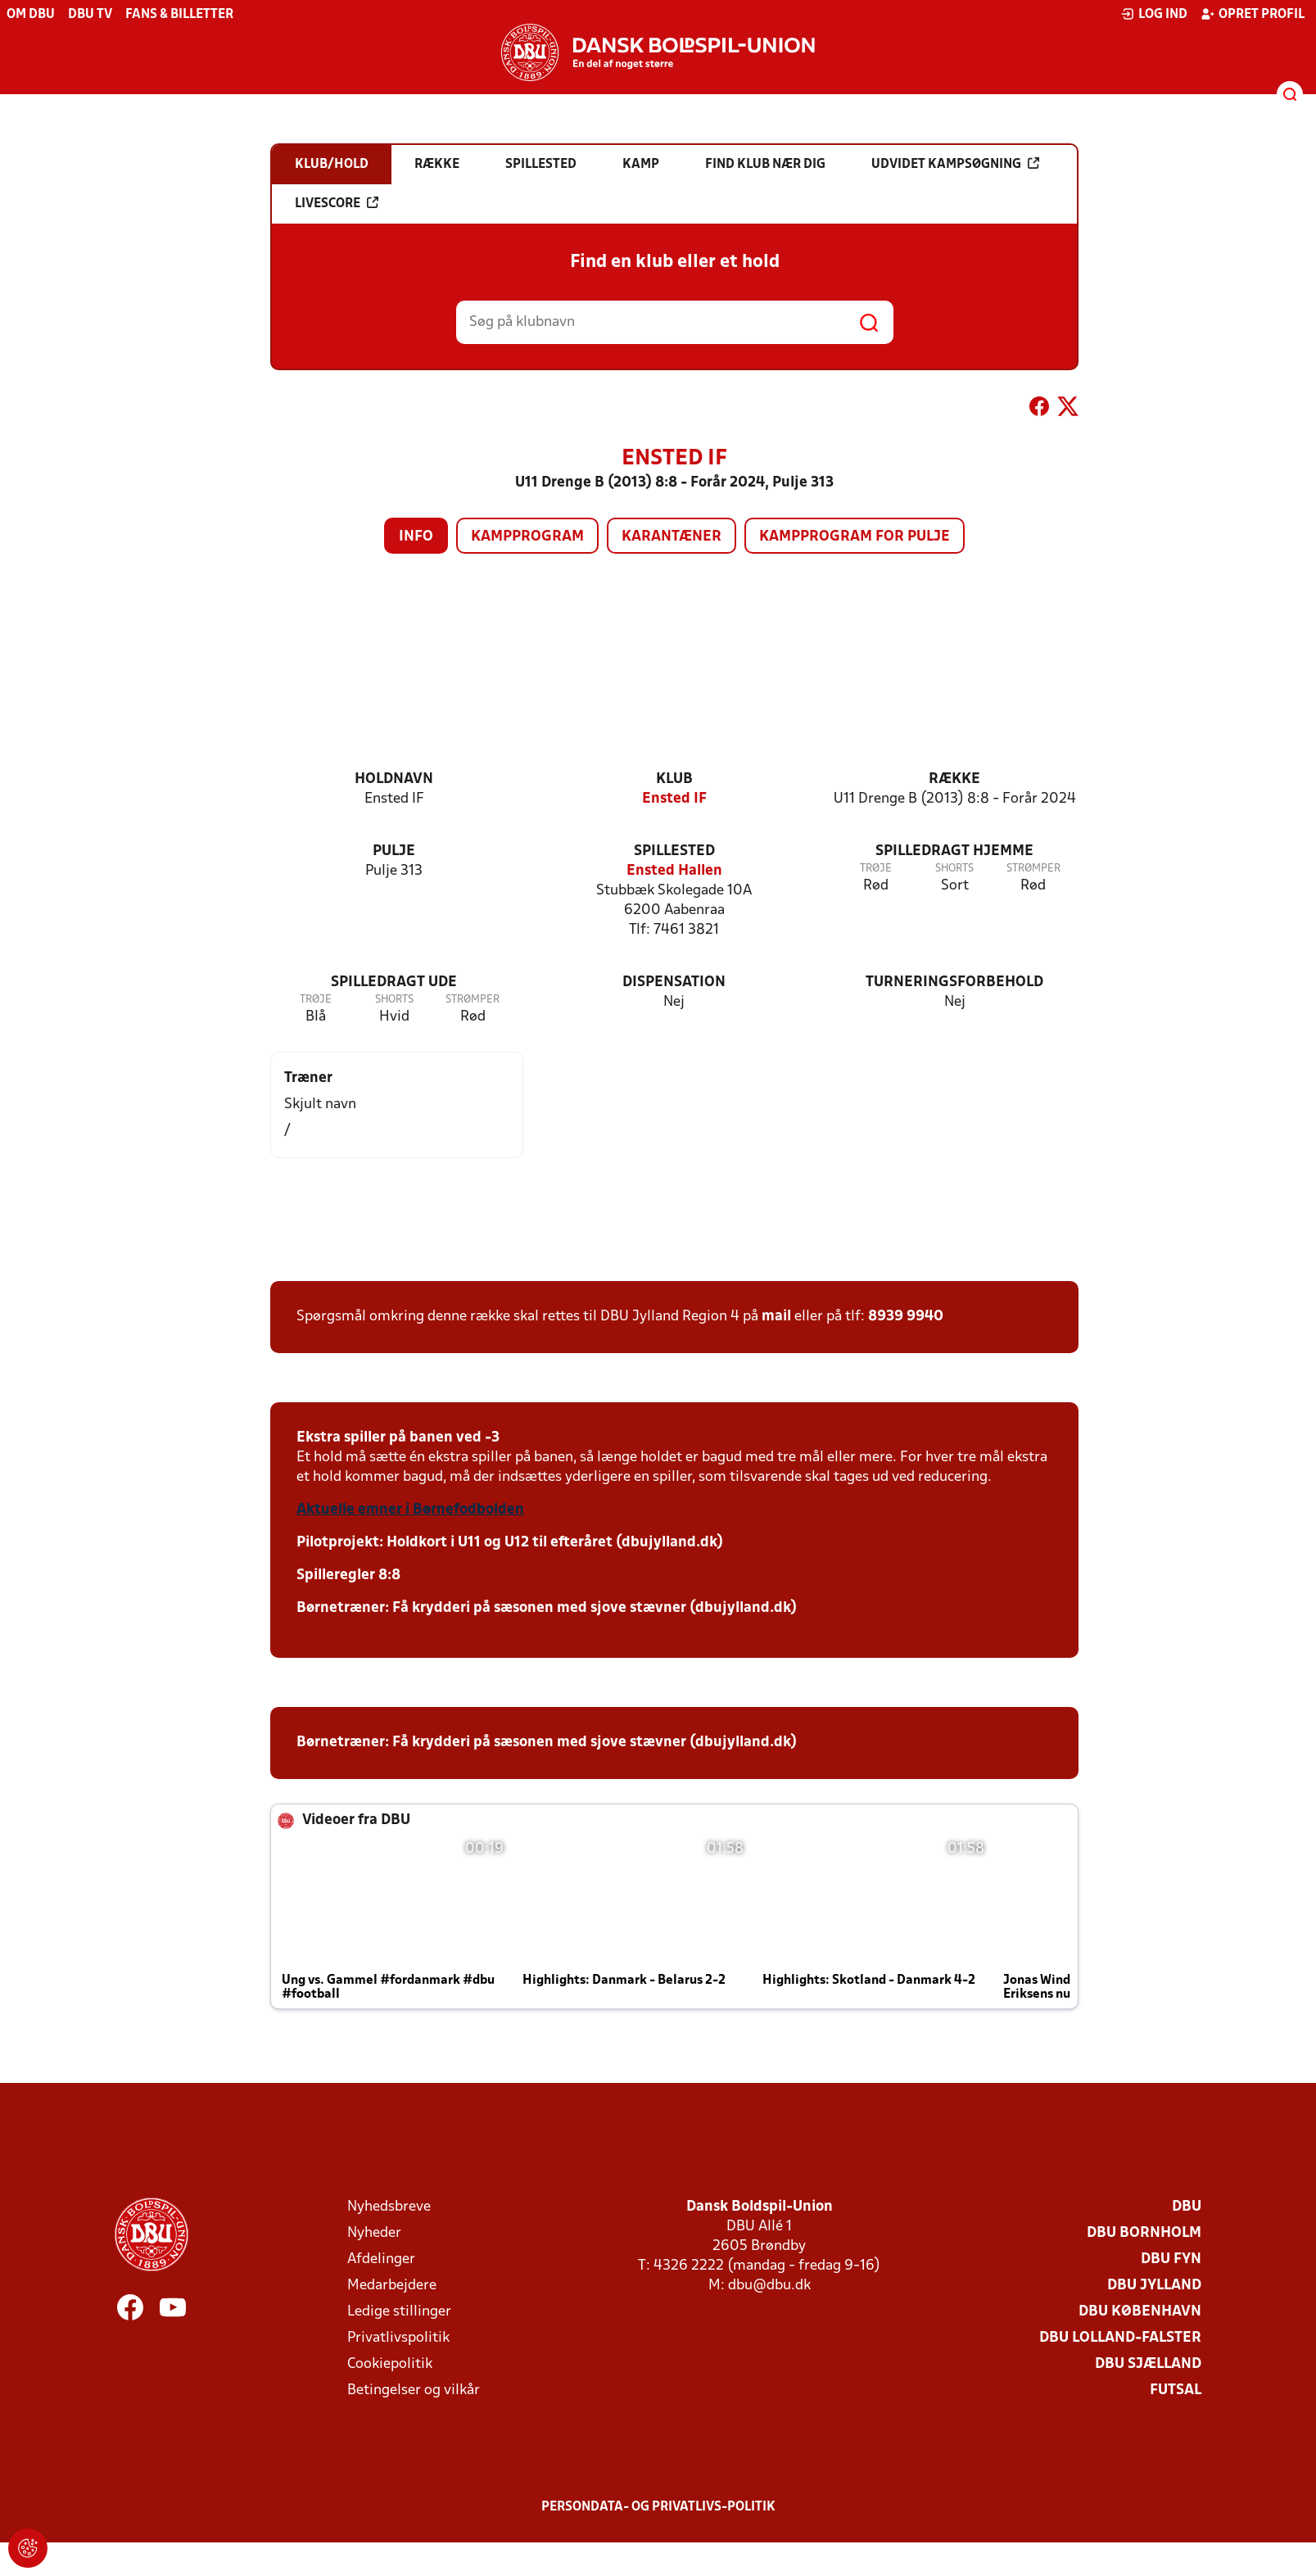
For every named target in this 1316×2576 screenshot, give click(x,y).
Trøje (876, 868)
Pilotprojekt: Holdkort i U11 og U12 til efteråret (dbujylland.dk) (509, 1543)
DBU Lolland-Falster (1120, 2338)
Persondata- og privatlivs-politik (658, 2507)
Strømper (1033, 868)
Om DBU (31, 14)
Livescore (336, 203)
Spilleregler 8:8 (348, 1575)
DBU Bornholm (1144, 2233)
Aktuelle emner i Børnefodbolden (410, 1510)
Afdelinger (381, 2259)
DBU (1186, 2207)
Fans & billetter (179, 14)
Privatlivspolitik (398, 2338)
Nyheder (374, 2233)
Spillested (674, 851)
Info (416, 537)
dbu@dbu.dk (769, 2286)
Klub (674, 779)
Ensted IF (674, 799)
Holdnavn (394, 779)
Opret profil (1253, 14)
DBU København (1140, 2312)
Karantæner (671, 537)
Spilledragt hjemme (954, 851)
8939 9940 (905, 1317)
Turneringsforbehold (954, 982)
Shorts (954, 868)
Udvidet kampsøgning (955, 163)
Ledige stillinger (399, 2312)
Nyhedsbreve (389, 2207)
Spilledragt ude (394, 982)
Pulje (394, 851)
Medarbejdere (391, 2286)
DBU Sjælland (1148, 2364)
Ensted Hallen (674, 871)
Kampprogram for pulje (854, 537)
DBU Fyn (1171, 2259)
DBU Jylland (1154, 2286)
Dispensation (674, 982)
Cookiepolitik (389, 2364)
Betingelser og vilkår (413, 2390)
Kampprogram (527, 537)
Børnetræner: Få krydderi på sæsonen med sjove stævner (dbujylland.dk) (546, 1608)
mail (776, 1317)
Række (954, 779)
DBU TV (90, 14)
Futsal (1175, 2390)
